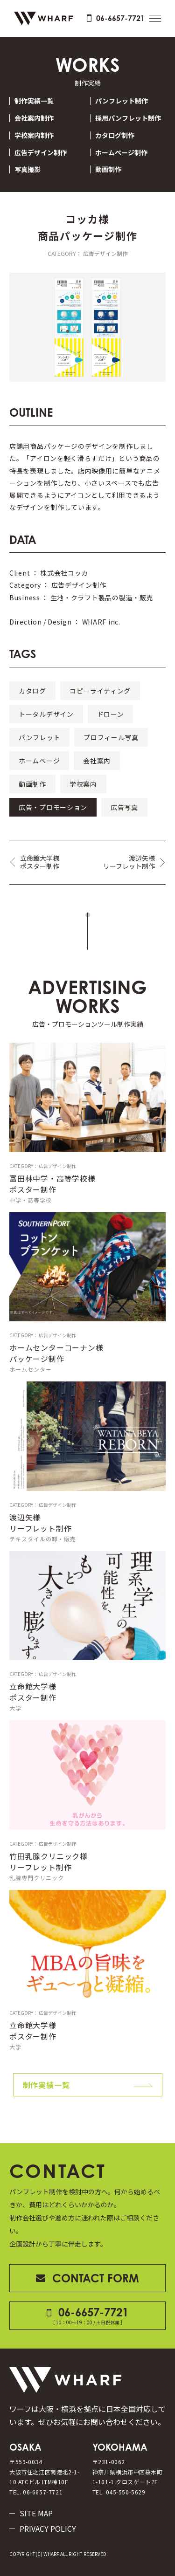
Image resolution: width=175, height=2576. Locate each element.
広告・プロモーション (53, 807)
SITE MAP (36, 2513)
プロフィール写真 (111, 737)
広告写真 (124, 807)
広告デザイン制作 (40, 153)
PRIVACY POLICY (48, 2528)
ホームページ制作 (121, 153)
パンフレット (39, 737)
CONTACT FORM (87, 2278)
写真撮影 (27, 169)
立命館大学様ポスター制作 (39, 862)
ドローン (110, 714)
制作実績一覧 (34, 101)
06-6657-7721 (116, 18)
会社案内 (97, 760)
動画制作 (108, 169)
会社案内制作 (34, 118)
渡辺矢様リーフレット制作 (129, 862)
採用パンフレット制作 (128, 118)
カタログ (32, 690)
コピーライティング (100, 690)
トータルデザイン (46, 714)
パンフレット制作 (121, 101)
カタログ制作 (114, 135)
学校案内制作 (34, 135)
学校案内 (83, 784)
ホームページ (39, 760)
